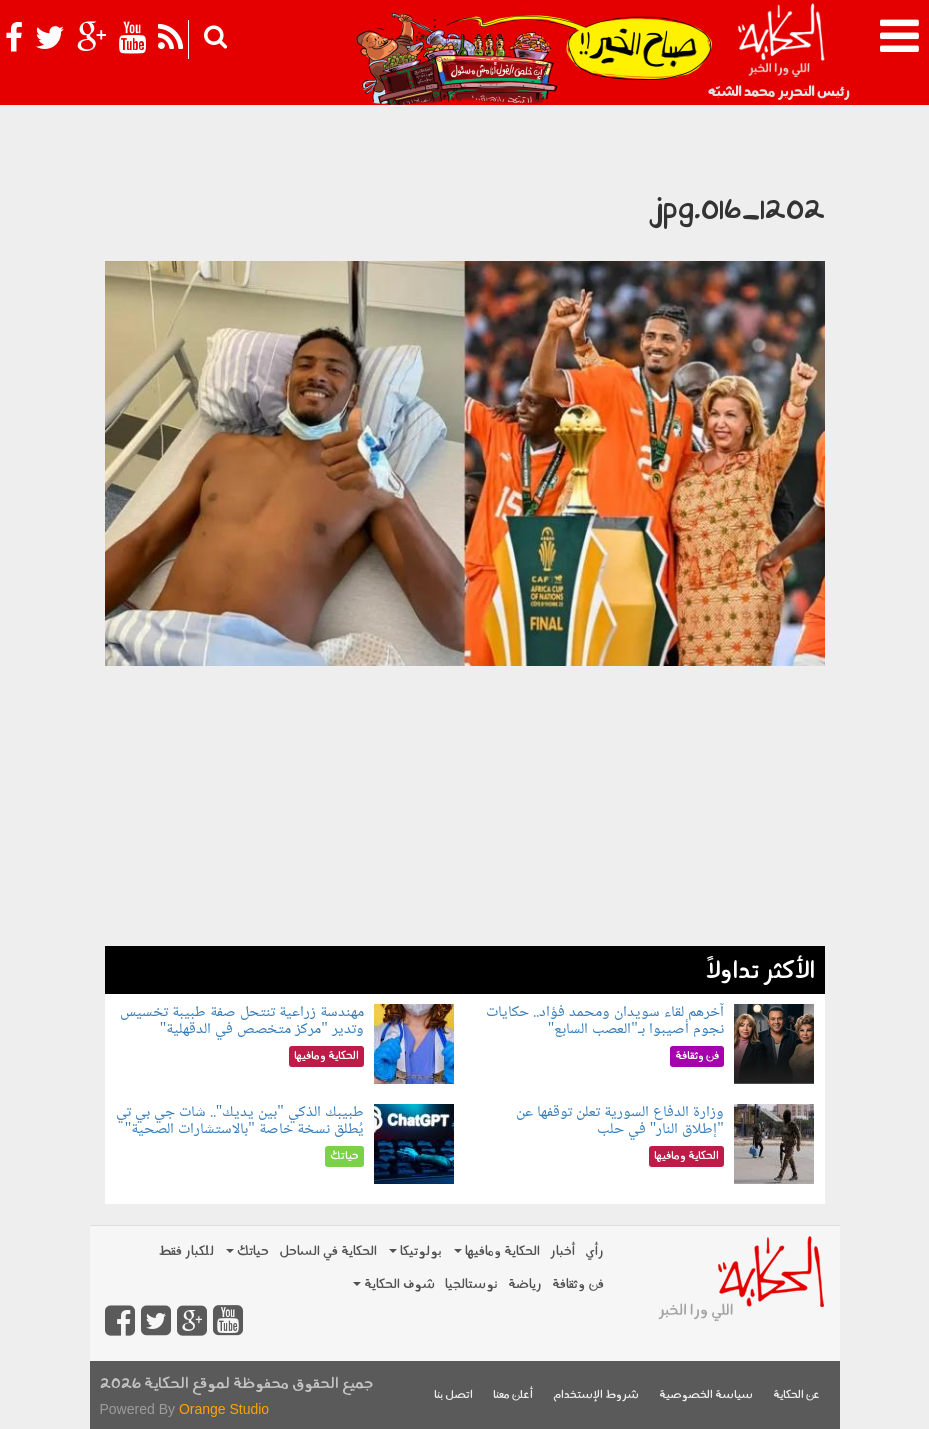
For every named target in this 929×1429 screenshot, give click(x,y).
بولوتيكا (415, 1251)
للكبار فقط (186, 1251)
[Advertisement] (465, 806)
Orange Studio (224, 1409)
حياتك (247, 1251)
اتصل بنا (453, 1395)
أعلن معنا (513, 1395)
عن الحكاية (796, 1395)
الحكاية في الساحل (328, 1251)
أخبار (562, 1251)
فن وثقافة (578, 1284)
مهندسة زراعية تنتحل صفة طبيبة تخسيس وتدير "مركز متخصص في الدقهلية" (242, 1021)
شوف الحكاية (394, 1284)
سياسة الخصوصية (706, 1395)
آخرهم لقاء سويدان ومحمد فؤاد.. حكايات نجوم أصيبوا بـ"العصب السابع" (605, 1021)
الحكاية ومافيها (497, 1251)
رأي (594, 1251)
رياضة (525, 1284)
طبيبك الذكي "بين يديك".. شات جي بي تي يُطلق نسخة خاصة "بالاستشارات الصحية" (240, 1121)
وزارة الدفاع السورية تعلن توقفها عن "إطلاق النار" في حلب (620, 1121)
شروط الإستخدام (596, 1395)
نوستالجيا (471, 1284)
